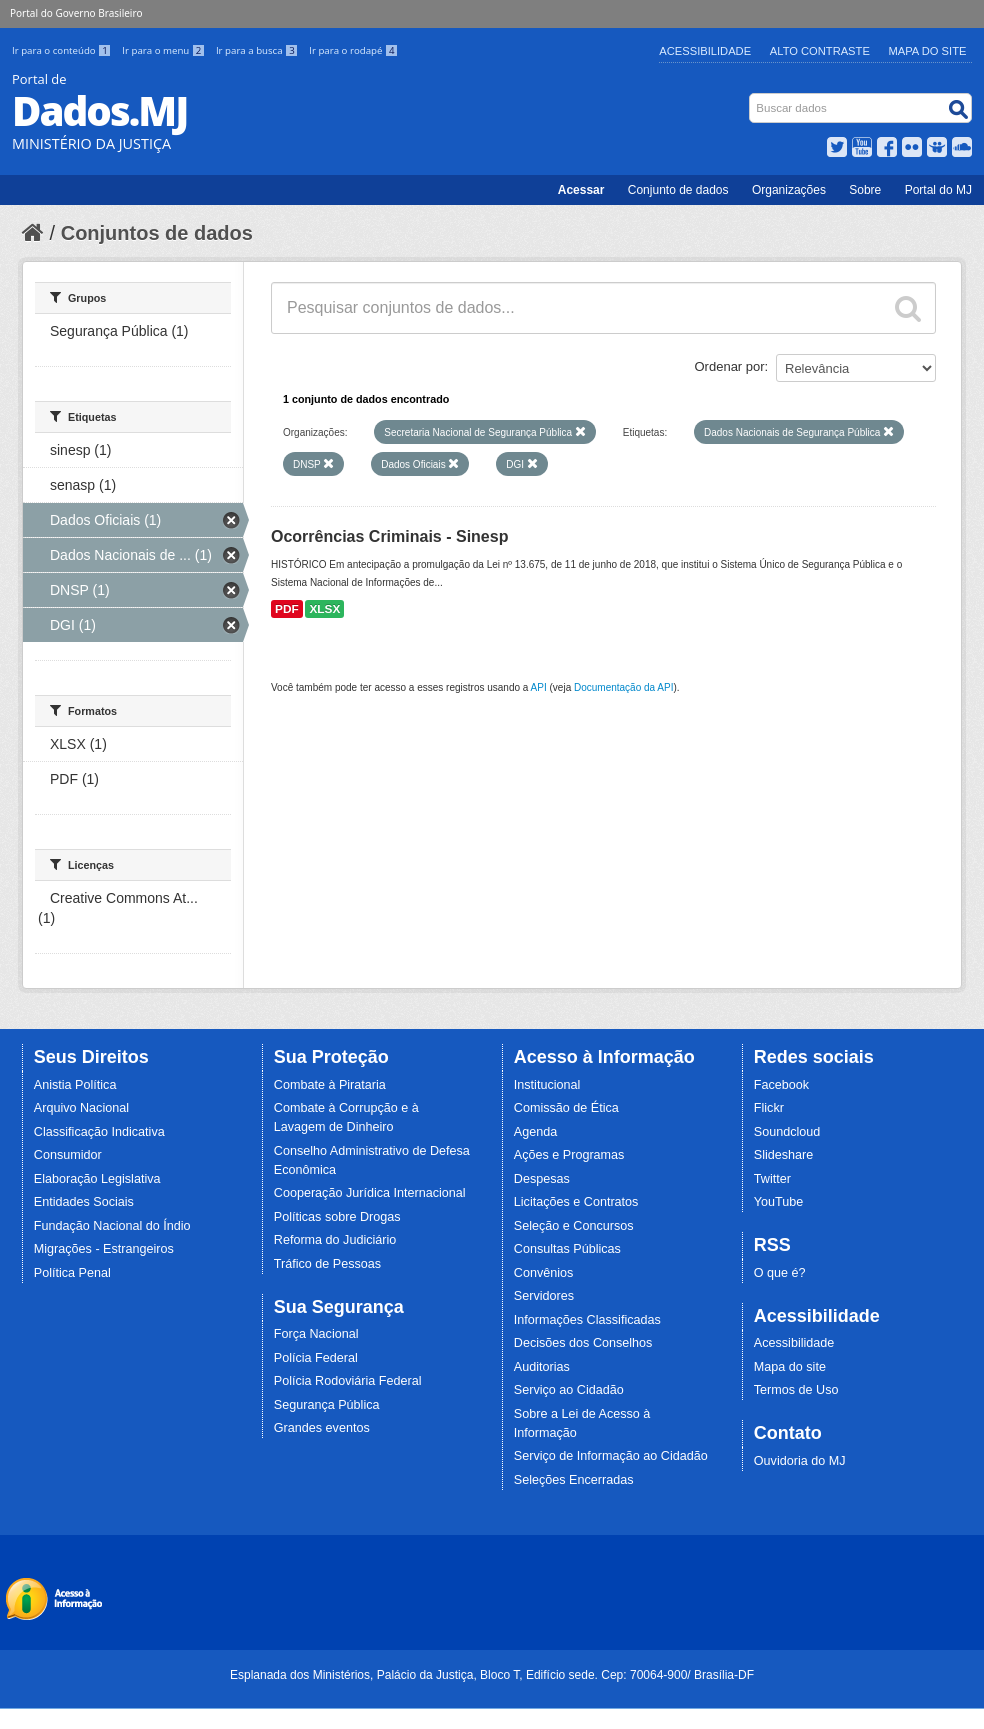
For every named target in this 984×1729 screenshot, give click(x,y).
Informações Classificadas (587, 1320)
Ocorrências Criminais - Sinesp (389, 536)
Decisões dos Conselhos (583, 1343)
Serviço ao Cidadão (569, 1390)
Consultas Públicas (567, 1249)
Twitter (772, 1179)
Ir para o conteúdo (63, 50)
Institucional (547, 1085)
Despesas (542, 1179)
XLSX (324, 609)
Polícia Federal (316, 1358)
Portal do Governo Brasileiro (76, 13)
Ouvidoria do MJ (800, 1461)
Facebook (781, 1085)
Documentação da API (624, 687)
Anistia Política (75, 1085)
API (539, 687)
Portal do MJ (938, 190)
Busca (751, 97)
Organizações (789, 190)
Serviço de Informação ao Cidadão (611, 1456)
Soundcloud (787, 1132)
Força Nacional (316, 1334)
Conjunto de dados (678, 190)
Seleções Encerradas (574, 1480)
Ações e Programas (569, 1155)
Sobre (865, 190)
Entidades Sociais (84, 1202)
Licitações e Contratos (576, 1202)
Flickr (769, 1108)
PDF (287, 609)
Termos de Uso (796, 1390)
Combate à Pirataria (330, 1085)
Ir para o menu (165, 50)
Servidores (544, 1296)
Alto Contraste (820, 51)
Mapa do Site (928, 51)
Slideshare (784, 1155)
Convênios (544, 1273)
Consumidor (68, 1155)
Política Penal (72, 1273)
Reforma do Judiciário (335, 1240)
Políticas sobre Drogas (337, 1217)
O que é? (780, 1273)
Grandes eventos (322, 1428)
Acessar (581, 190)
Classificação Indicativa (99, 1132)
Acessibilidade (705, 51)
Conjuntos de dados (157, 233)
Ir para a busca (258, 50)
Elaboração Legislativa (97, 1179)
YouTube (779, 1202)
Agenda (535, 1132)
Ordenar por (730, 366)
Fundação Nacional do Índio (112, 1226)
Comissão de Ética (566, 1108)
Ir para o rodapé (353, 50)
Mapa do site (790, 1367)
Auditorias (542, 1367)
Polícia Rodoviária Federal (348, 1381)
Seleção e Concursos (574, 1226)
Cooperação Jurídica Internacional (370, 1193)
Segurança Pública (327, 1405)
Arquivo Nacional (81, 1108)
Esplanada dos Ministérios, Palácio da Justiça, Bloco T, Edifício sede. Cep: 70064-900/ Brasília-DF (492, 1675)
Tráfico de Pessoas (327, 1264)
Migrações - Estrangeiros (104, 1249)
